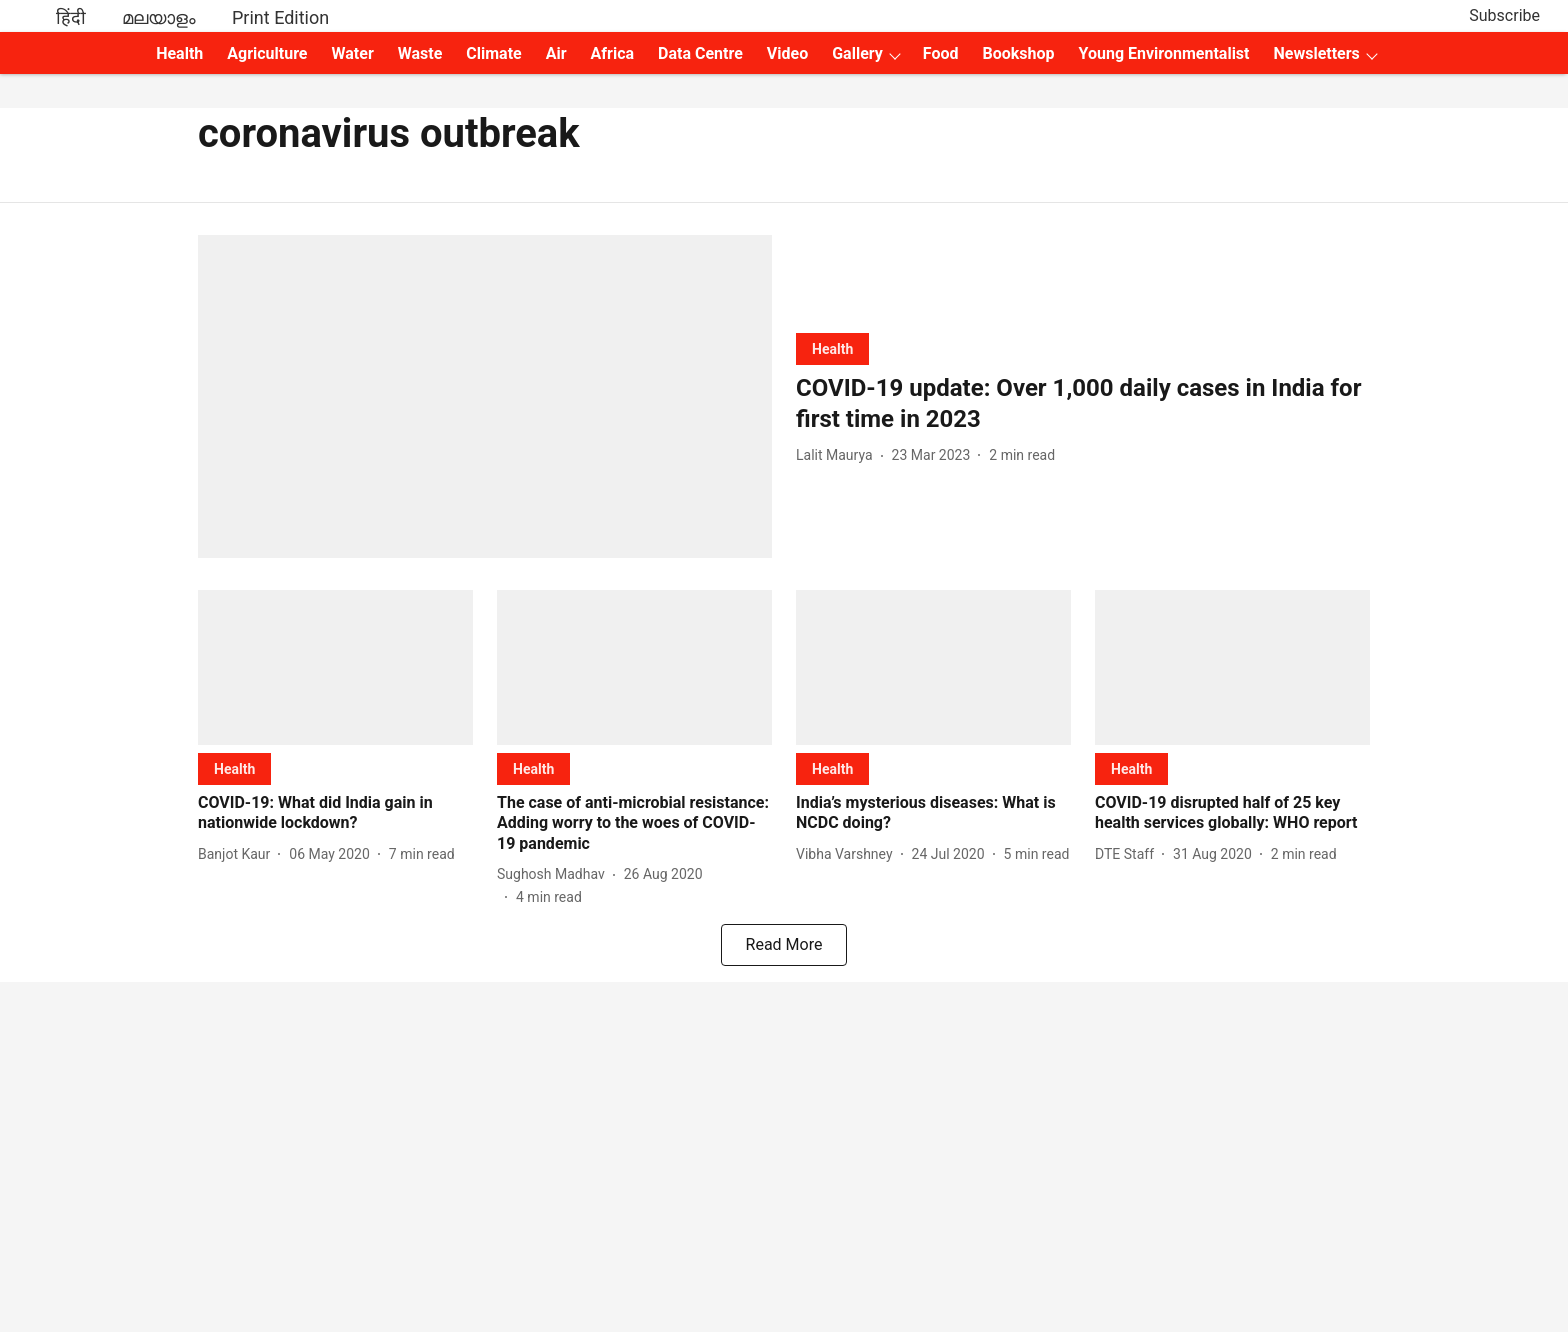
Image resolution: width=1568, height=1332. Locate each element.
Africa (612, 53)
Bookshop (1019, 53)
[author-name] (838, 455)
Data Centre (700, 53)
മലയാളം (159, 17)
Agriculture (267, 53)
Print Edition (280, 17)
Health (179, 53)
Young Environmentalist (1164, 53)
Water (353, 53)
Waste (420, 53)
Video (787, 53)
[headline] (1083, 404)
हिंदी (71, 17)
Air (556, 53)
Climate (493, 53)
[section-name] (832, 348)
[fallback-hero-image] (485, 396)
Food (941, 53)
